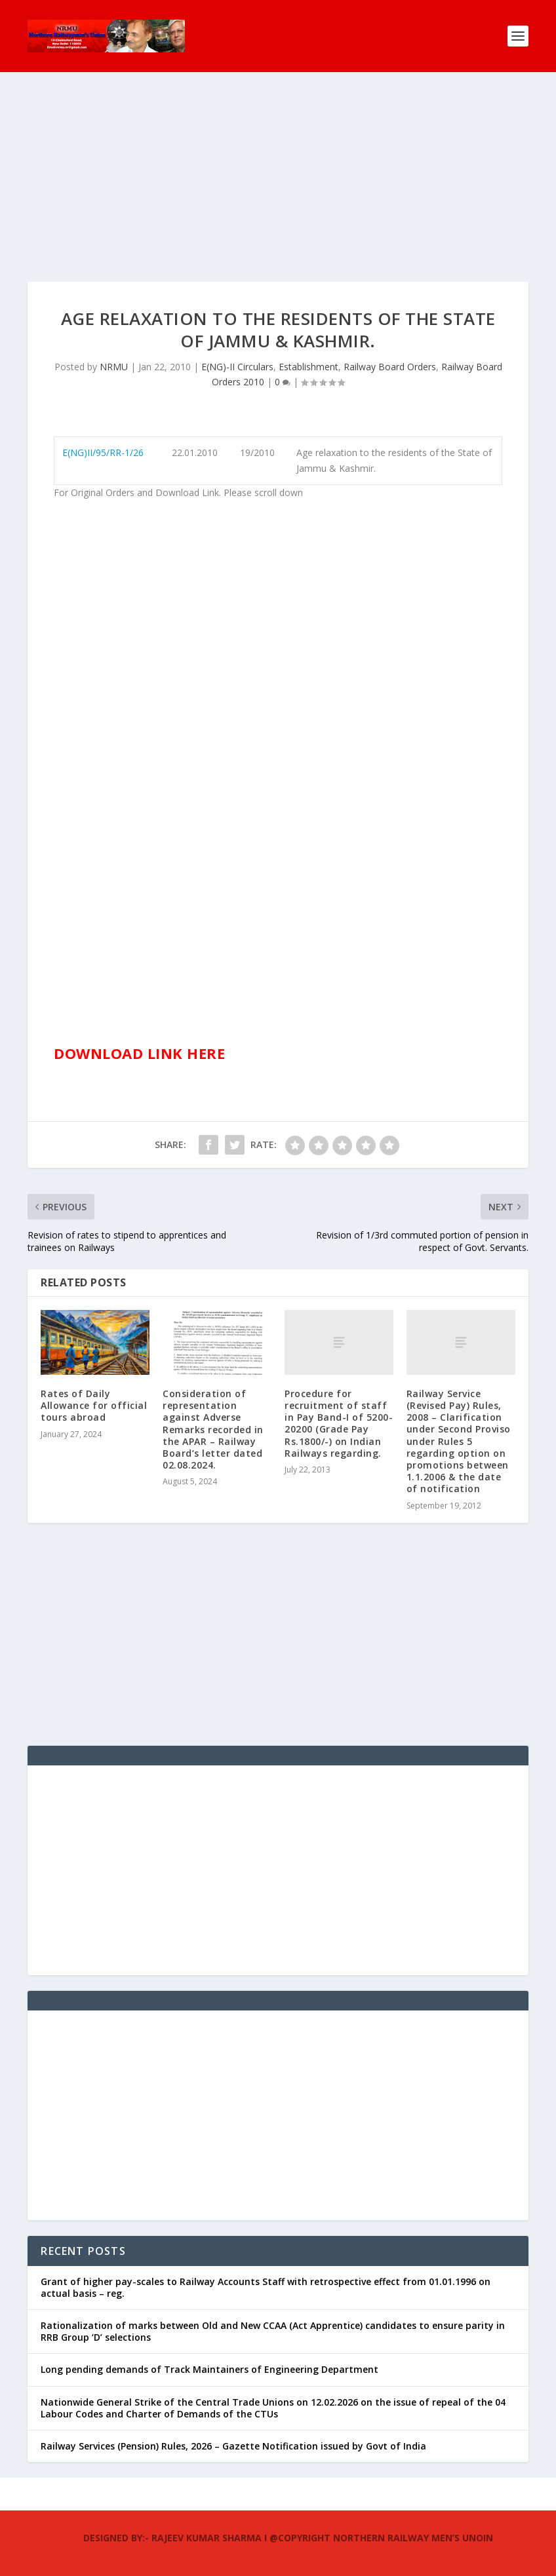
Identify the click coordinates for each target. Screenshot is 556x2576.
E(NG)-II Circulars (237, 366)
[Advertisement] (278, 190)
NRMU (114, 366)
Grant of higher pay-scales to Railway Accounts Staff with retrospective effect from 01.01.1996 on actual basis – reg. (265, 2287)
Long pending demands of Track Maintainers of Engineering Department (209, 2369)
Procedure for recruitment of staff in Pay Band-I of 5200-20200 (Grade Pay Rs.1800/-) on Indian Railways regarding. (339, 1423)
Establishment (308, 366)
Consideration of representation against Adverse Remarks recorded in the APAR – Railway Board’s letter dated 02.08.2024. (213, 1429)
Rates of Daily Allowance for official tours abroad (94, 1405)
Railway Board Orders (390, 366)
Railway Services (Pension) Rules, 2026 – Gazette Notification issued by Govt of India (233, 2446)
